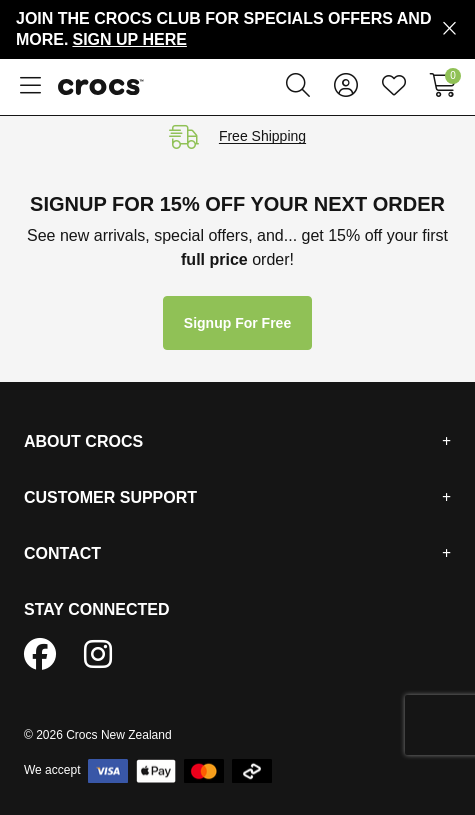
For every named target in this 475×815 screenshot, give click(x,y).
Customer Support (110, 497)
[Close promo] (449, 29)
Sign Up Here (129, 39)
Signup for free (237, 323)
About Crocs (83, 441)
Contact (62, 553)
